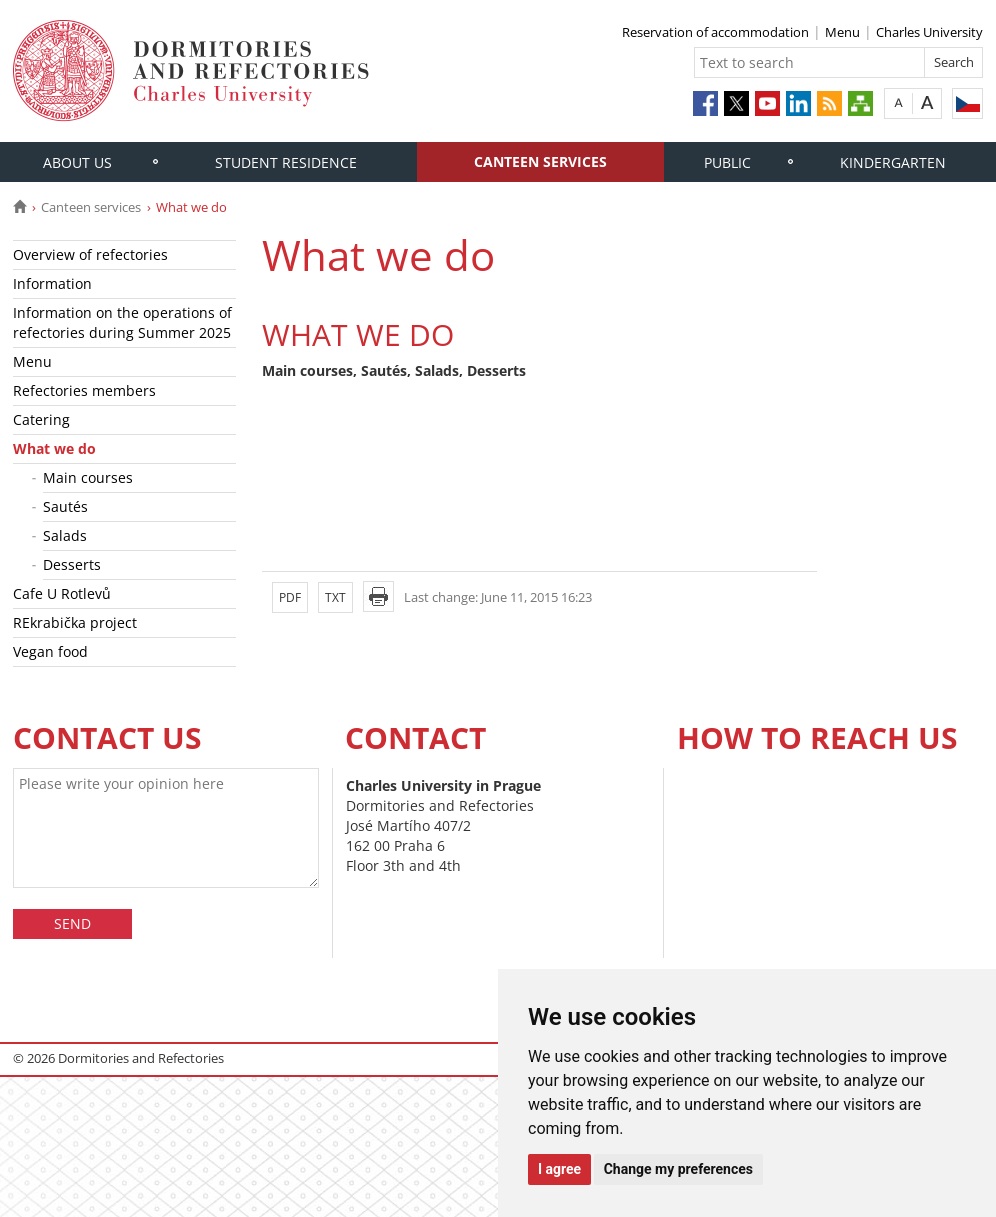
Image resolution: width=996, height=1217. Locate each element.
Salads (65, 535)
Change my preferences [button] (678, 1169)
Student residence (286, 162)
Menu (842, 32)
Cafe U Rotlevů (62, 593)
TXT (335, 597)
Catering (41, 419)
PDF (290, 597)
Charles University (929, 32)
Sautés (65, 506)
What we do (54, 448)
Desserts (72, 564)
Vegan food (50, 651)
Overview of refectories (90, 254)
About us (77, 162)
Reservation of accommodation (715, 32)
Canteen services (540, 161)
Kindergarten (893, 162)
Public (727, 162)
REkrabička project (75, 622)
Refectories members (84, 390)
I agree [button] (559, 1169)
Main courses (88, 477)
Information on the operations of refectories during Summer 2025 (122, 322)
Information (52, 283)
